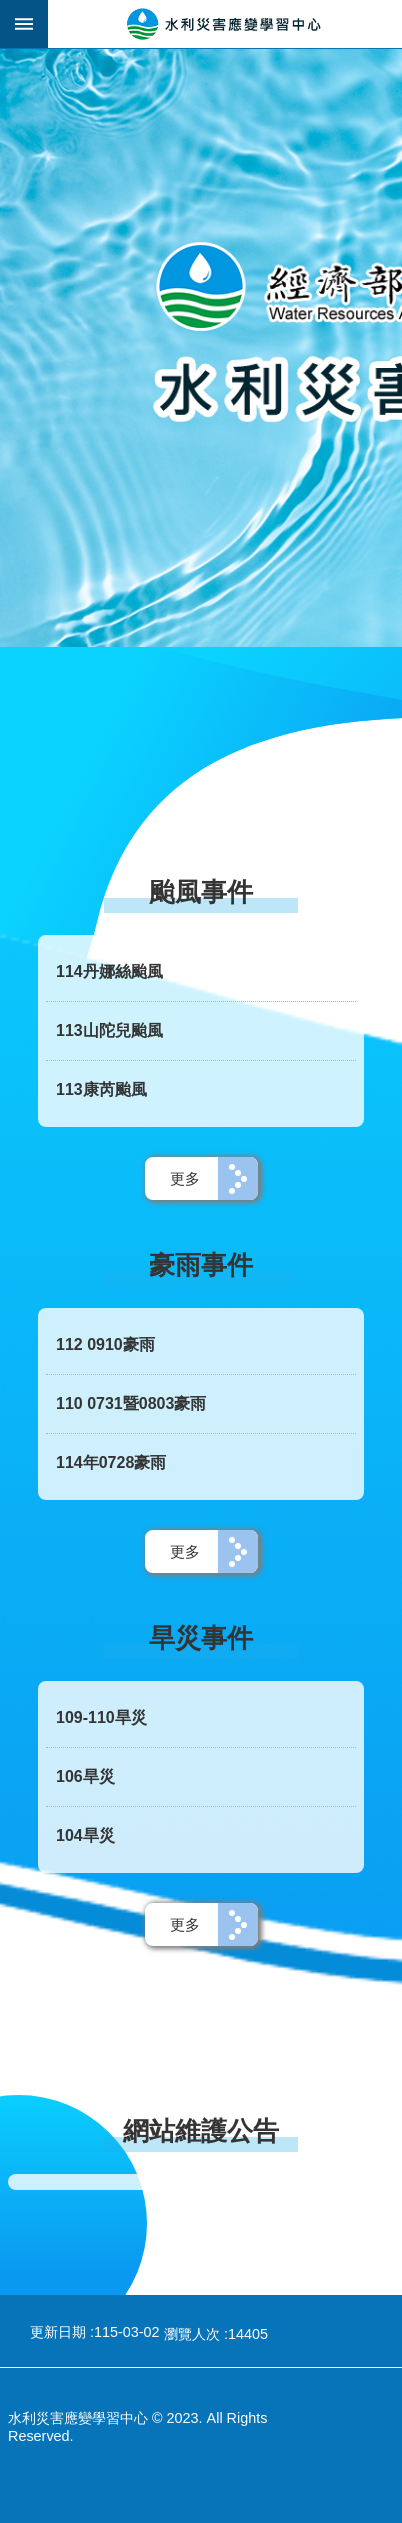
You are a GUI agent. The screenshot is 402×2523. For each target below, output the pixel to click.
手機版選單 (24, 24)
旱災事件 (201, 1638)
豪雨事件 (201, 1265)
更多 (185, 1178)
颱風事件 (201, 892)
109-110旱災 (101, 1717)
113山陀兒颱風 (109, 1030)
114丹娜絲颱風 (109, 971)
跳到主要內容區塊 (10, 10)
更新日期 (58, 2332)
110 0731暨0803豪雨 (131, 1403)
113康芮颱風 (101, 1089)
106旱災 (85, 1776)
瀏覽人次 (192, 2334)
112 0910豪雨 (105, 1344)
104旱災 (85, 1835)
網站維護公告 (201, 2131)
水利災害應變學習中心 (225, 24)
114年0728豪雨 (111, 1462)
